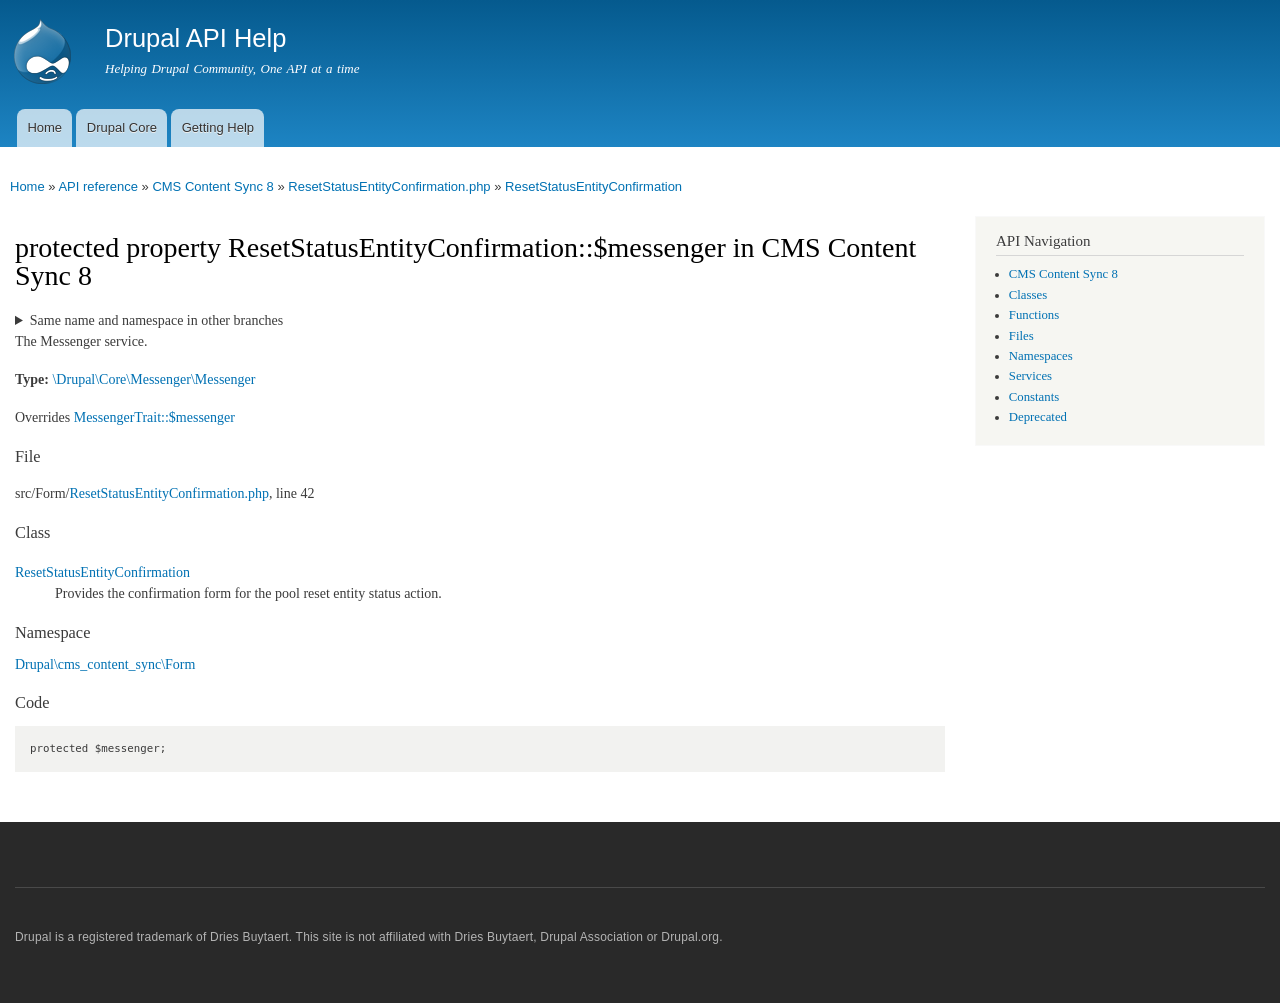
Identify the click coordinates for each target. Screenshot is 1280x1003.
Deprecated (1038, 417)
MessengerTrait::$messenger (154, 417)
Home (44, 127)
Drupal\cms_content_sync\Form (105, 664)
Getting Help (218, 127)
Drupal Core (122, 127)
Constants (1034, 397)
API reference (98, 186)
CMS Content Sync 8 (212, 186)
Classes (1028, 295)
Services (1030, 376)
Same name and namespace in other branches (156, 320)
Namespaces (1041, 356)
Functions (1034, 315)
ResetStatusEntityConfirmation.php (389, 186)
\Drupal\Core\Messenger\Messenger (153, 379)
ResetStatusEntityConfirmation (593, 186)
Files (1021, 336)
